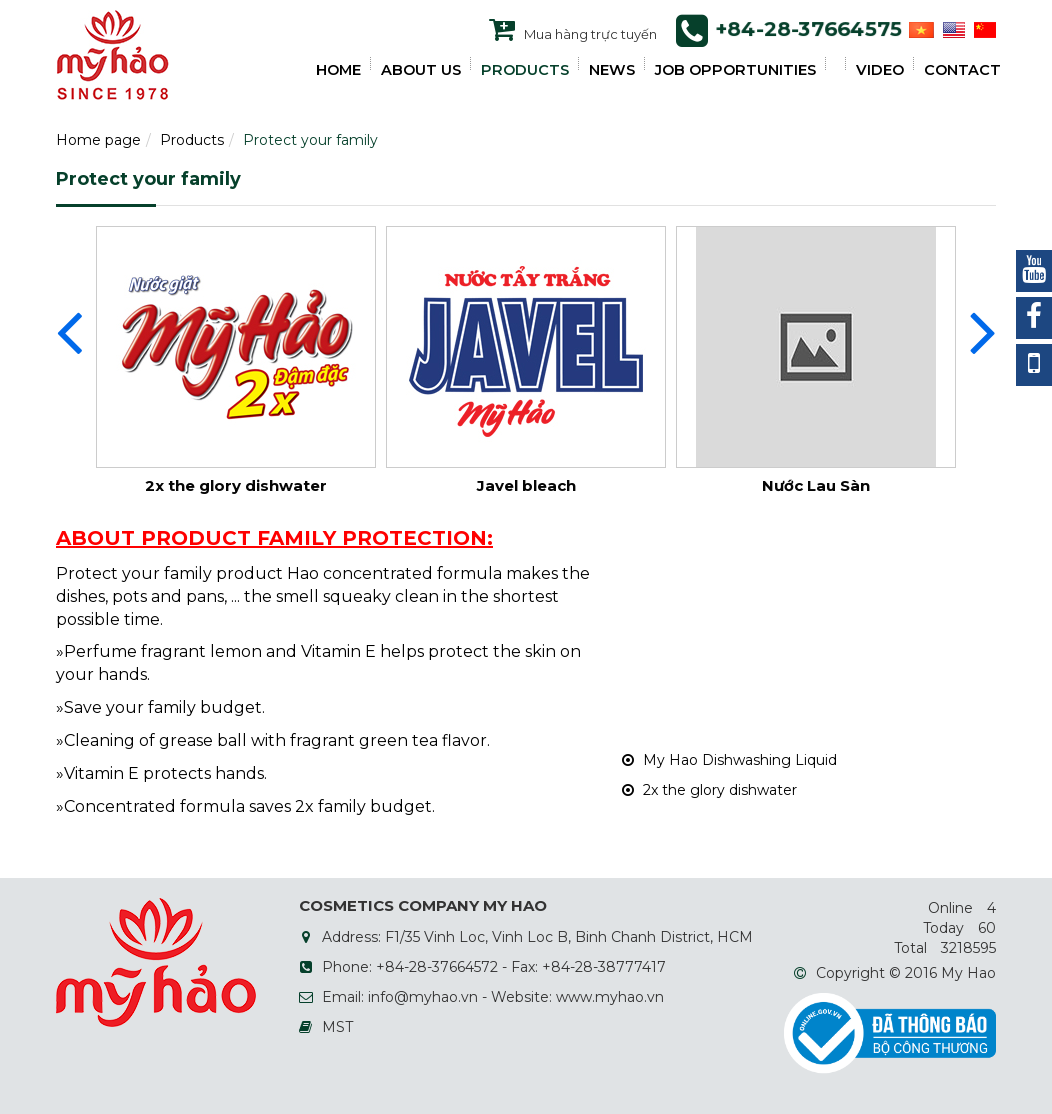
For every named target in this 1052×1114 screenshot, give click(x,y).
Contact (962, 70)
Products (192, 140)
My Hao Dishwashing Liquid (729, 760)
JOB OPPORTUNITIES (735, 70)
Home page (98, 140)
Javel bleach (526, 485)
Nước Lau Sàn (816, 485)
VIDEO (880, 70)
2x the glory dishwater (236, 485)
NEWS (612, 70)
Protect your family (310, 140)
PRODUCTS (525, 70)
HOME (338, 70)
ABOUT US (421, 70)
